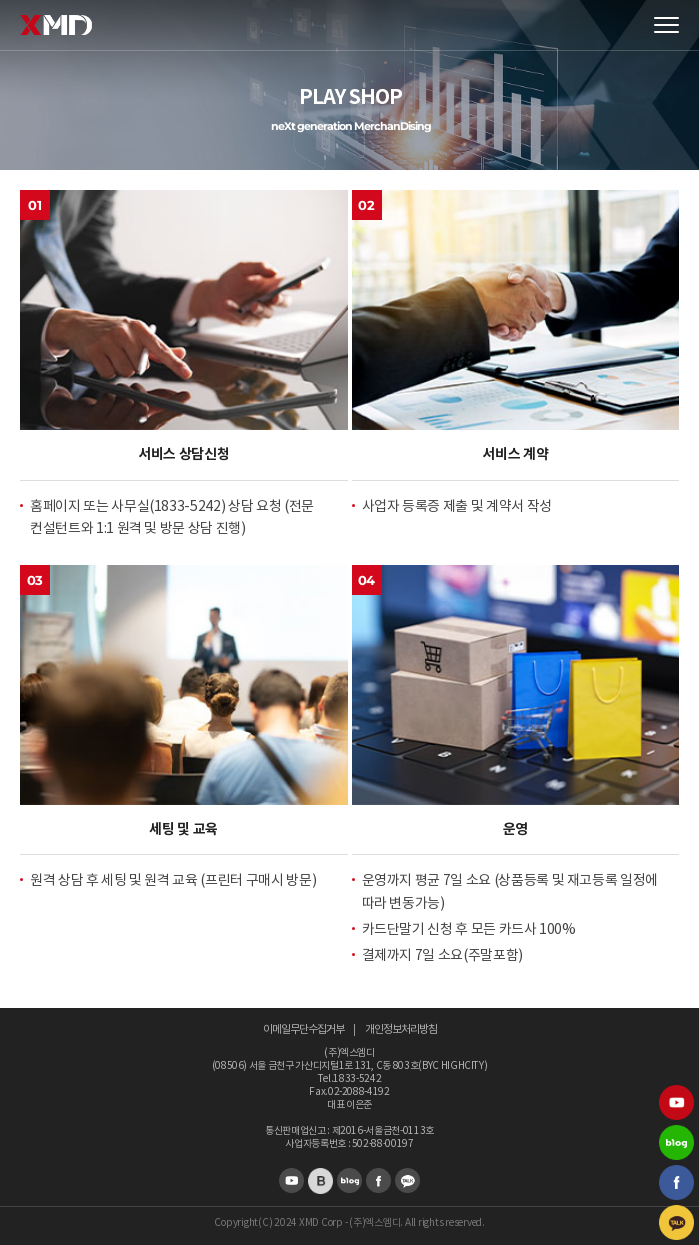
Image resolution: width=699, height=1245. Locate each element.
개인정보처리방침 (401, 1029)
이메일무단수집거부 (303, 1029)
